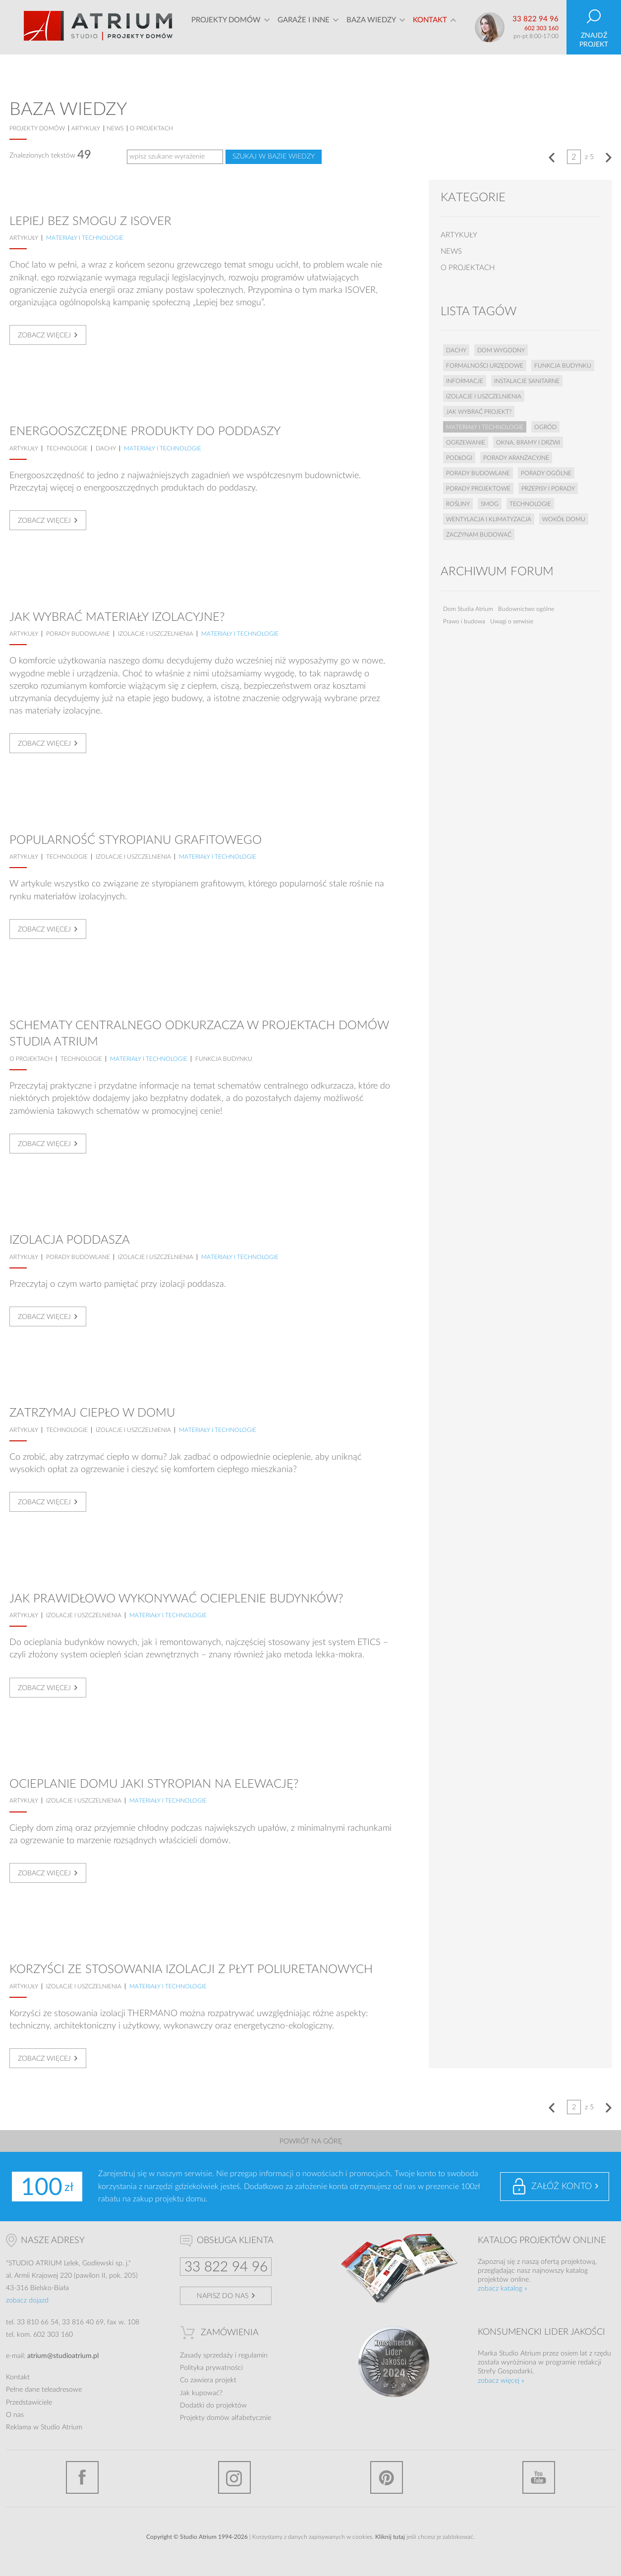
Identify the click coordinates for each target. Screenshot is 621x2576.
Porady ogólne (546, 473)
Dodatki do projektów (213, 2405)
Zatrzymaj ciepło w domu (92, 1413)
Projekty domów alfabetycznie (225, 2417)
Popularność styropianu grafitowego (135, 840)
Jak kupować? (201, 2393)
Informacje (464, 381)
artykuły (85, 128)
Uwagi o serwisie (511, 621)
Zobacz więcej (44, 335)
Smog (490, 504)
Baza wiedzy (371, 27)
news (115, 128)
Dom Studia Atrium (468, 609)
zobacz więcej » (501, 2380)
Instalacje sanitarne (527, 381)
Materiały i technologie (84, 238)
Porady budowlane (78, 634)
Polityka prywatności (211, 2367)
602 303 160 (541, 28)
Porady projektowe (478, 489)
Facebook (82, 2477)
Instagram (234, 2477)
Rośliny (458, 504)
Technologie (67, 448)
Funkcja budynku (223, 1059)
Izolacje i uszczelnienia (155, 634)
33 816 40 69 (83, 2322)
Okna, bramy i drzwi (528, 442)
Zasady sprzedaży (206, 2355)
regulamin (253, 2355)
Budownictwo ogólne (526, 609)
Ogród (545, 427)
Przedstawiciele (29, 2402)
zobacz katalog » (502, 2288)
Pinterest (386, 2477)
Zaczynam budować (478, 535)
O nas (15, 2415)
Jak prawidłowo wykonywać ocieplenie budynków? (176, 1599)
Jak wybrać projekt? (478, 412)
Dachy (106, 448)
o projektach (151, 128)
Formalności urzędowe (484, 366)
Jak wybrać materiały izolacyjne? (117, 617)
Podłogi (459, 458)
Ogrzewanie (465, 442)
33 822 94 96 (535, 19)
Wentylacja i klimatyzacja (488, 519)
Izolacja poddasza (69, 1240)
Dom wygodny (501, 350)
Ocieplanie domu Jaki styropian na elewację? (153, 1784)
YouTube (538, 2477)
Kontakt (430, 27)
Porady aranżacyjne (516, 458)
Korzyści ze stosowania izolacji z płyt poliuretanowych (191, 1969)
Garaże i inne (304, 27)
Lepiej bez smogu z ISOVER (90, 221)
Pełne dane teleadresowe (44, 2389)
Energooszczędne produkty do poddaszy (145, 432)
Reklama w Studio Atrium (44, 2427)
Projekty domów (226, 27)
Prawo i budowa (464, 621)
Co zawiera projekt (208, 2380)
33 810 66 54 (37, 2322)
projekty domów (37, 128)
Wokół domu (563, 519)
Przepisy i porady (548, 489)
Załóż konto (561, 2186)
